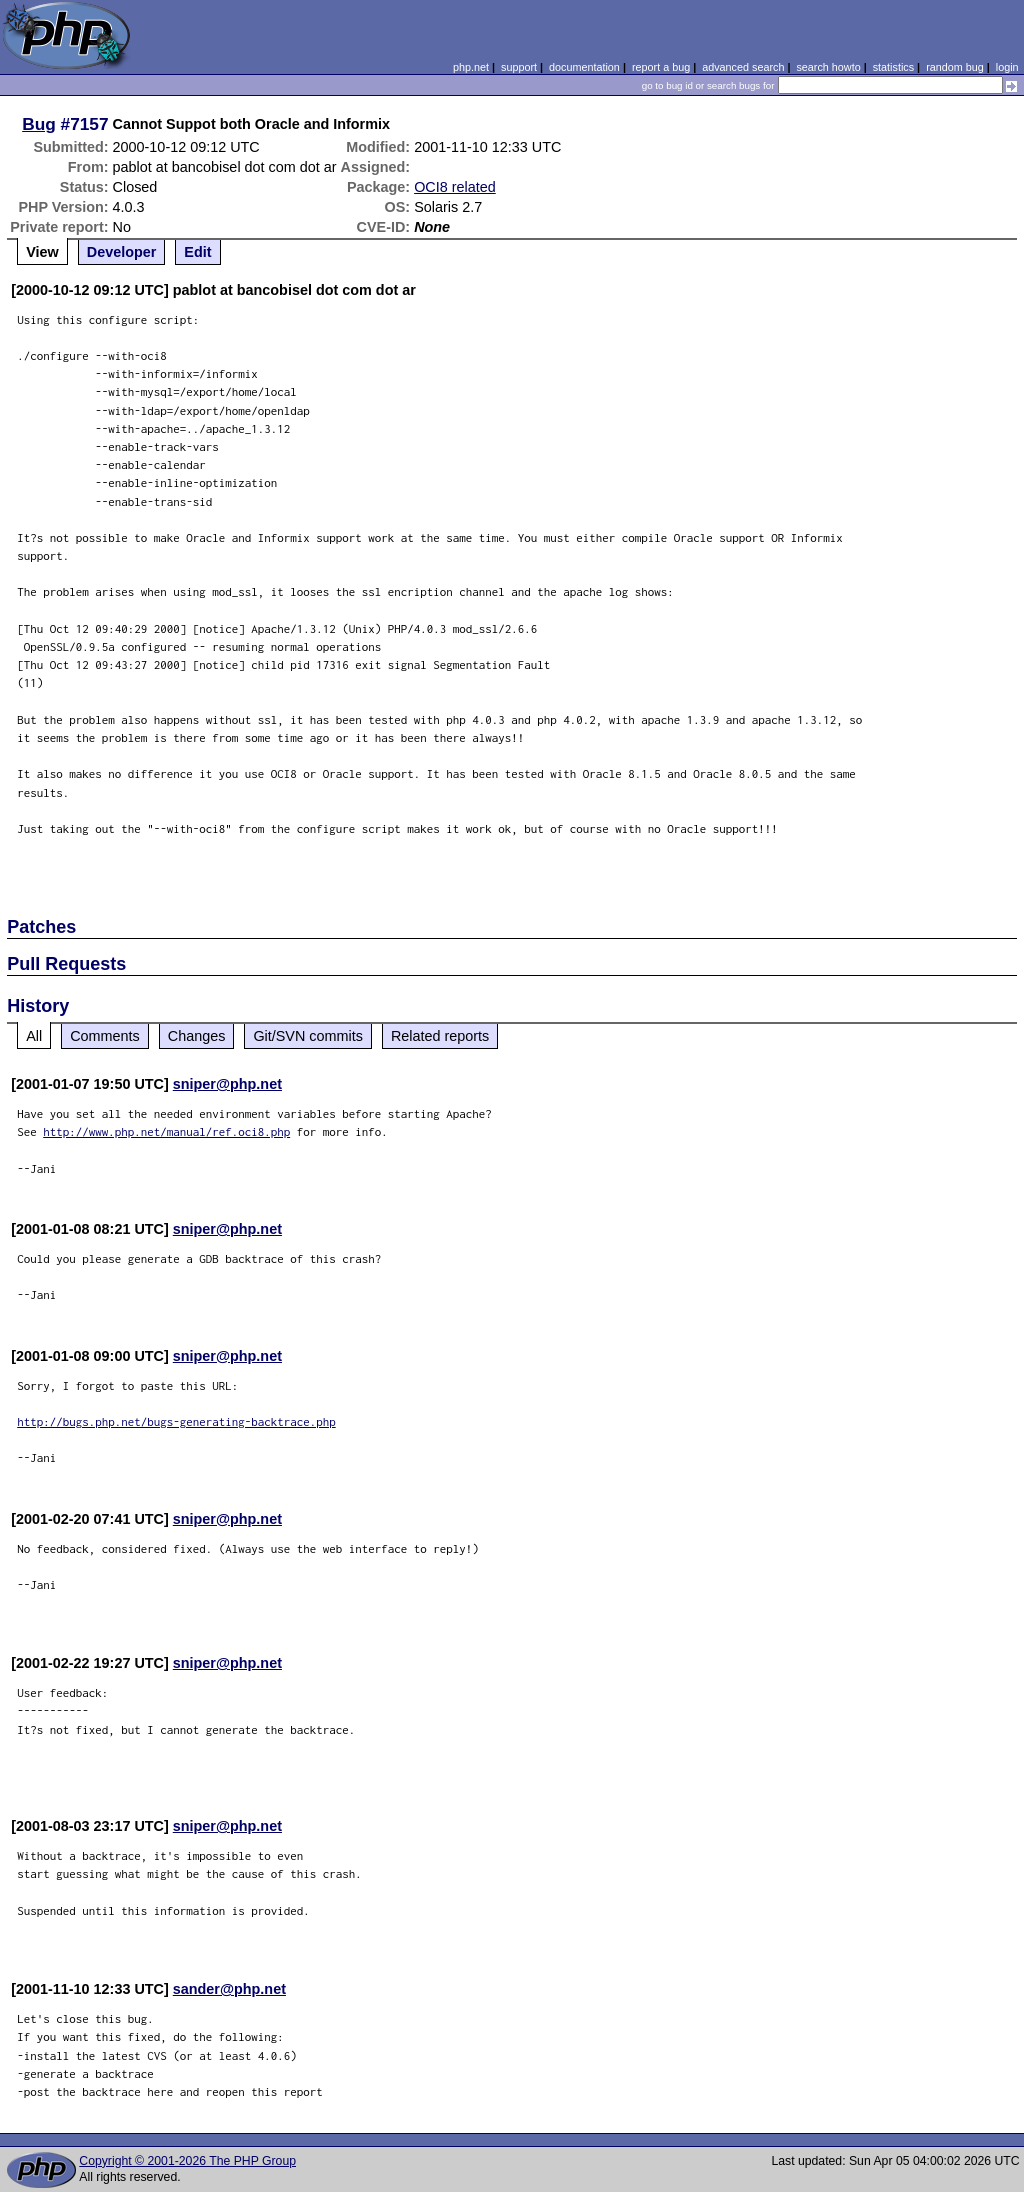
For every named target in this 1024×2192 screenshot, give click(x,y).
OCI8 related (455, 187)
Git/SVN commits (308, 1036)
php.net (471, 67)
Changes (197, 1036)
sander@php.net (229, 1989)
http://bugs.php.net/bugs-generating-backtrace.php (176, 1421)
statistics (893, 67)
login (1007, 67)
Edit (197, 252)
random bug (955, 67)
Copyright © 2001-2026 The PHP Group (187, 2161)
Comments (105, 1036)
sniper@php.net (227, 1084)
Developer (122, 252)
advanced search (743, 67)
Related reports (440, 1036)
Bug (39, 124)
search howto (828, 67)
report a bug (661, 67)
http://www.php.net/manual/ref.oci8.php (166, 1131)
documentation (584, 67)
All (34, 1036)
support (519, 67)
